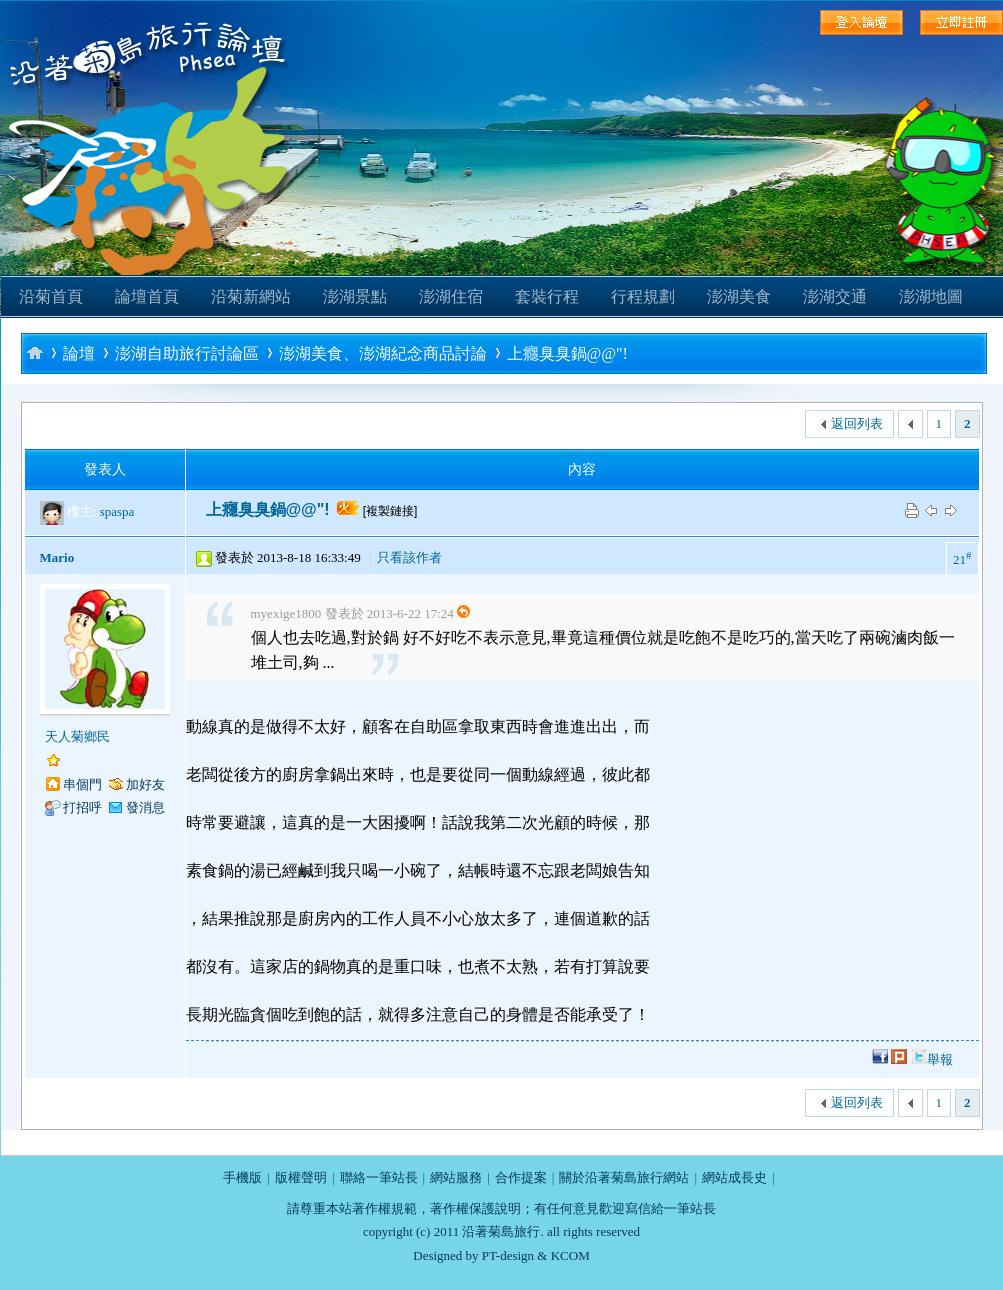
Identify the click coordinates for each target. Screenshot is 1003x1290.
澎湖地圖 (931, 296)
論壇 (79, 353)
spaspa (117, 511)
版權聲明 (301, 1177)
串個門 (82, 784)
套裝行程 (547, 296)
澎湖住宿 (451, 296)
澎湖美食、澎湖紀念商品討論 (383, 353)
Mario (57, 557)
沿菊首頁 (51, 296)
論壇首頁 (147, 296)
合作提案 (521, 1177)
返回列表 (857, 423)
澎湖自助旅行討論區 (187, 353)
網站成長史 (734, 1177)
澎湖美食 (739, 296)
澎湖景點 (355, 296)
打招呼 (82, 807)
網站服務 (456, 1177)
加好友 (145, 784)
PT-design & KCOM (536, 1255)
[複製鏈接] (390, 511)
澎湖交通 (835, 296)
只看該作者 (409, 557)
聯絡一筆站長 (379, 1177)
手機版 (242, 1177)
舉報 (940, 1059)
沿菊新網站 (251, 296)
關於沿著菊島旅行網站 (624, 1177)
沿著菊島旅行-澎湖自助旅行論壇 (35, 352)
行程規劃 (643, 296)
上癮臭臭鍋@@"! (567, 353)
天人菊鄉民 (77, 736)
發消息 (145, 807)
